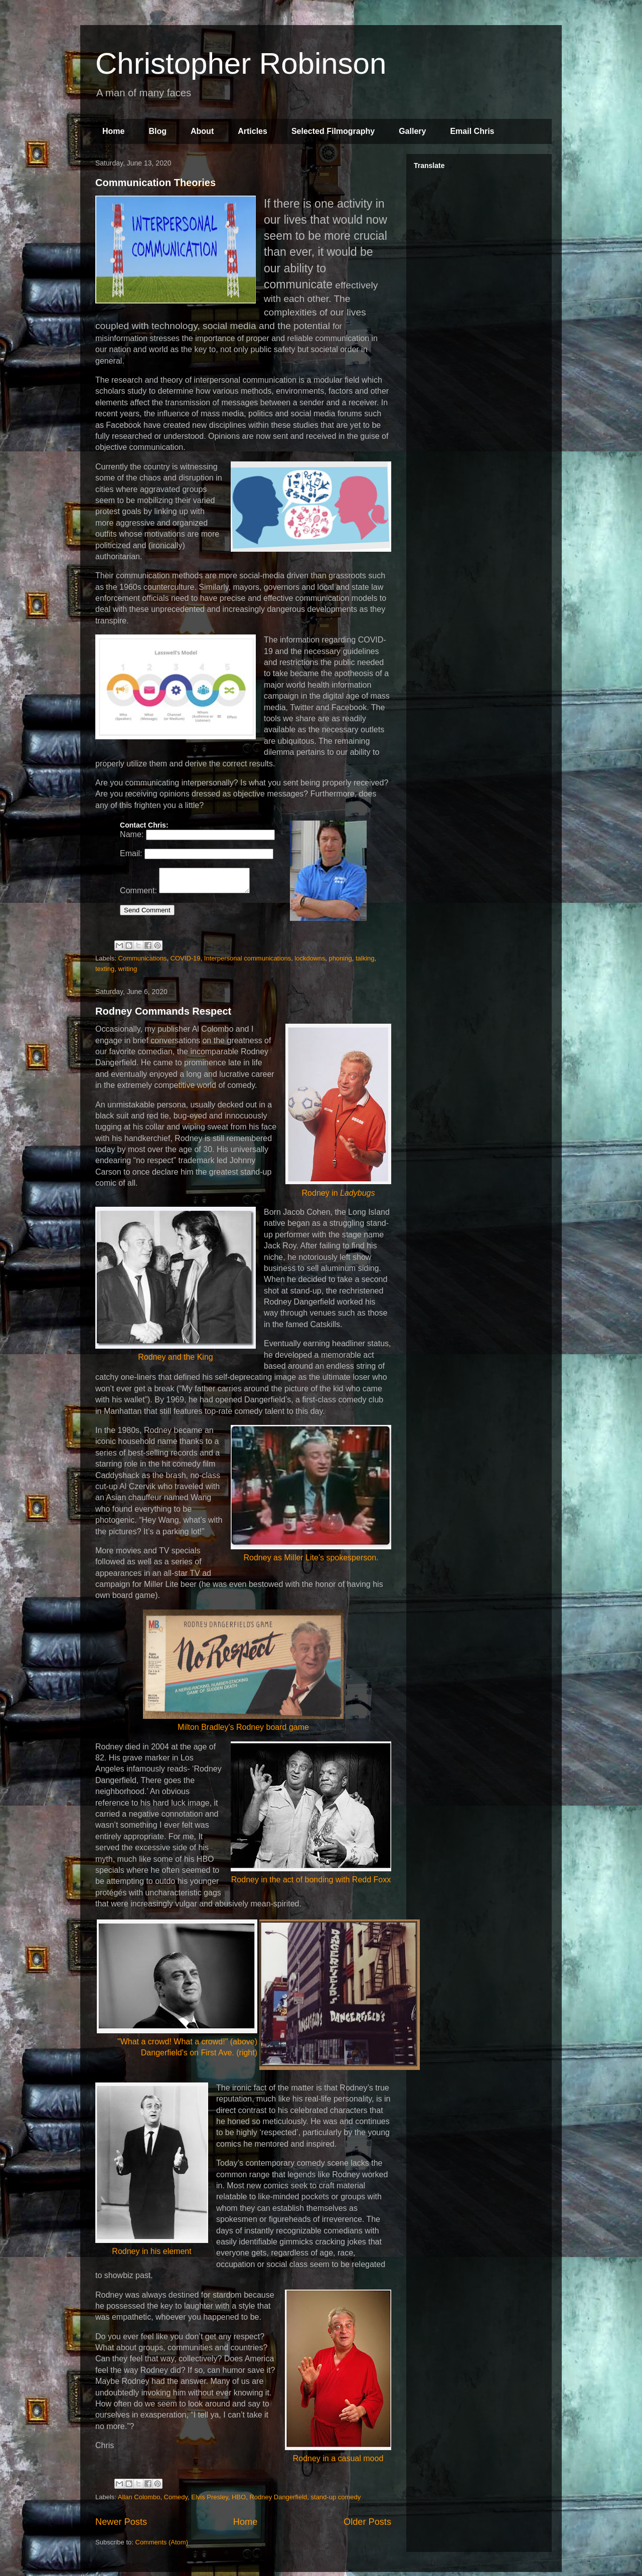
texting (104, 972)
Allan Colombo (139, 2500)
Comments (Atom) (161, 2545)
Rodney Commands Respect (163, 1014)
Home (113, 131)
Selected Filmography (333, 131)
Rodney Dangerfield (278, 2500)
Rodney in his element (151, 2172)
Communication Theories (155, 182)
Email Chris (472, 131)
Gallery (412, 131)
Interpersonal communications (247, 961)
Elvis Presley (209, 2500)
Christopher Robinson (240, 63)
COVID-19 (186, 961)
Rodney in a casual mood (338, 2379)
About (202, 131)
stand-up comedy (336, 2500)
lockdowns (309, 961)
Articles (252, 131)
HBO (239, 2500)
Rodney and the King (175, 1287)
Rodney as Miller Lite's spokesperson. (311, 1496)
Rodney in (338, 1113)
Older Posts (367, 2525)
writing (127, 972)
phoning (340, 961)
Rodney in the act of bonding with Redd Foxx (311, 1816)
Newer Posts (121, 2525)
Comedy (176, 2500)
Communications (142, 961)
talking (365, 961)
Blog (157, 131)
